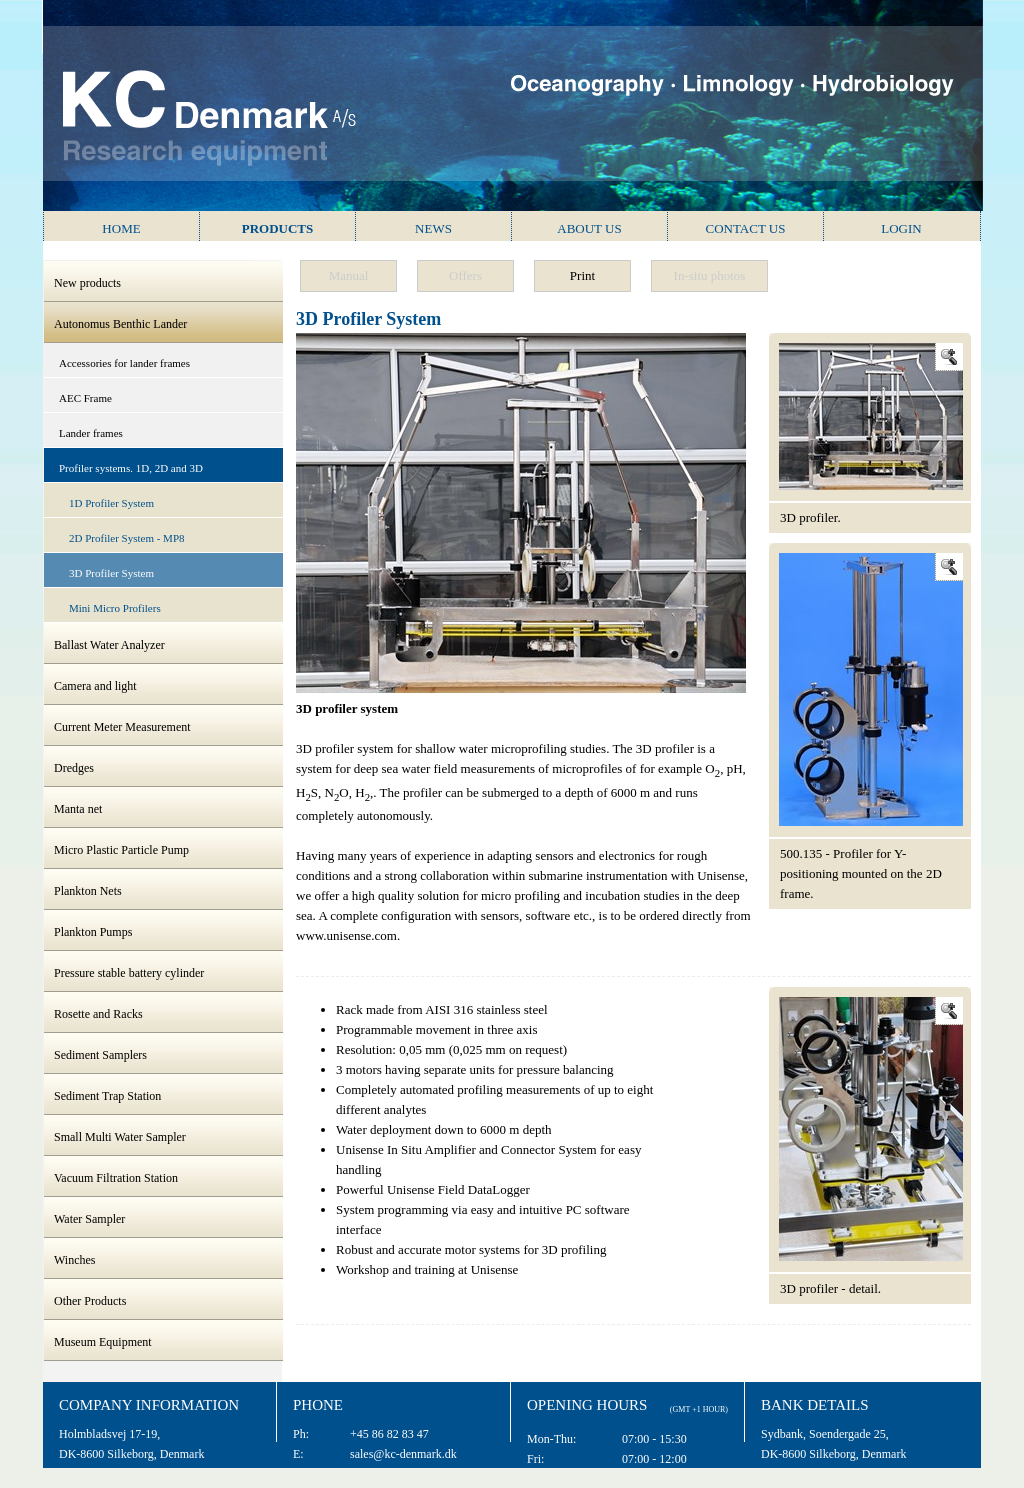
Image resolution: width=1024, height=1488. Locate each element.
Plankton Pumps (93, 932)
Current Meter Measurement (122, 727)
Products (278, 228)
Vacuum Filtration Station (116, 1178)
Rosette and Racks (98, 1014)
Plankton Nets (88, 891)
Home (121, 228)
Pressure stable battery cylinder (129, 973)
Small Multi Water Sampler (120, 1137)
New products (87, 283)
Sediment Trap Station (107, 1096)
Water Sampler (89, 1219)
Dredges (74, 768)
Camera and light (95, 686)
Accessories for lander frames (124, 363)
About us (589, 228)
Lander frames (91, 433)
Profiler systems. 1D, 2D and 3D (131, 468)
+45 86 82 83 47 (389, 1434)
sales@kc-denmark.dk (403, 1454)
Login (901, 228)
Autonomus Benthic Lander (120, 324)
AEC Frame (85, 398)
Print (582, 275)
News (433, 228)
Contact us (746, 228)
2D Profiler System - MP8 (127, 538)
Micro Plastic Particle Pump (121, 850)
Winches (75, 1260)
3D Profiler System (111, 573)
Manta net (78, 809)
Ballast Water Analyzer (109, 645)
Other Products (90, 1301)
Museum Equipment (103, 1342)
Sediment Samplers (100, 1055)
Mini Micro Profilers (115, 608)
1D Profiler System (111, 503)
